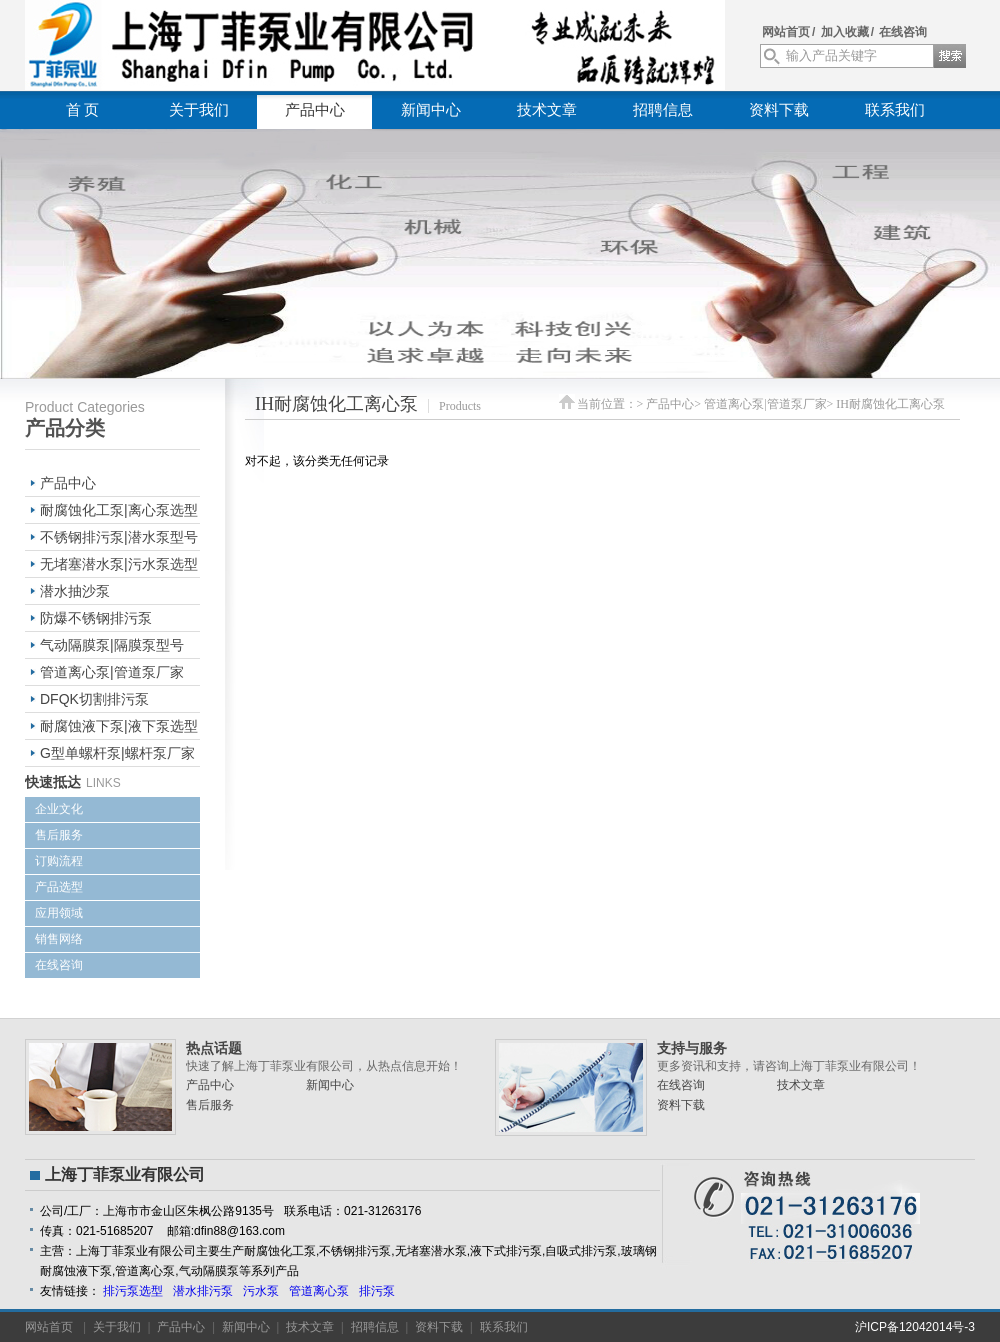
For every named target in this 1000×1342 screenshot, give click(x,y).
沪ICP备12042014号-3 (915, 1327)
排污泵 (377, 1291)
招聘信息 (663, 110)
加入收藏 (845, 32)
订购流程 (59, 861)
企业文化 (59, 809)
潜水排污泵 (203, 1291)
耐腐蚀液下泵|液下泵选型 (119, 726)
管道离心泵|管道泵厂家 (112, 672)
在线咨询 (903, 32)
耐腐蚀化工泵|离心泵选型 (119, 510)
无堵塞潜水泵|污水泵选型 (119, 564)
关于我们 (199, 110)
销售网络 (59, 939)
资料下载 (779, 110)
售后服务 (59, 835)
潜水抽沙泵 (75, 591)
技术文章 (547, 110)
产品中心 (315, 110)
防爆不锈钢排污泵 (96, 618)
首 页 (83, 110)
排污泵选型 (133, 1291)
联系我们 (895, 110)
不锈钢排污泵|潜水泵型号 (119, 537)
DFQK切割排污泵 (94, 699)
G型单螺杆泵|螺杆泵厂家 (117, 753)
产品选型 (59, 887)
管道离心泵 (319, 1291)
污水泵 (261, 1291)
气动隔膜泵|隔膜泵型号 (112, 645)
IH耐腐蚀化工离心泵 (890, 404)
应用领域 (59, 913)
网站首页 (786, 32)
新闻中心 (431, 110)
